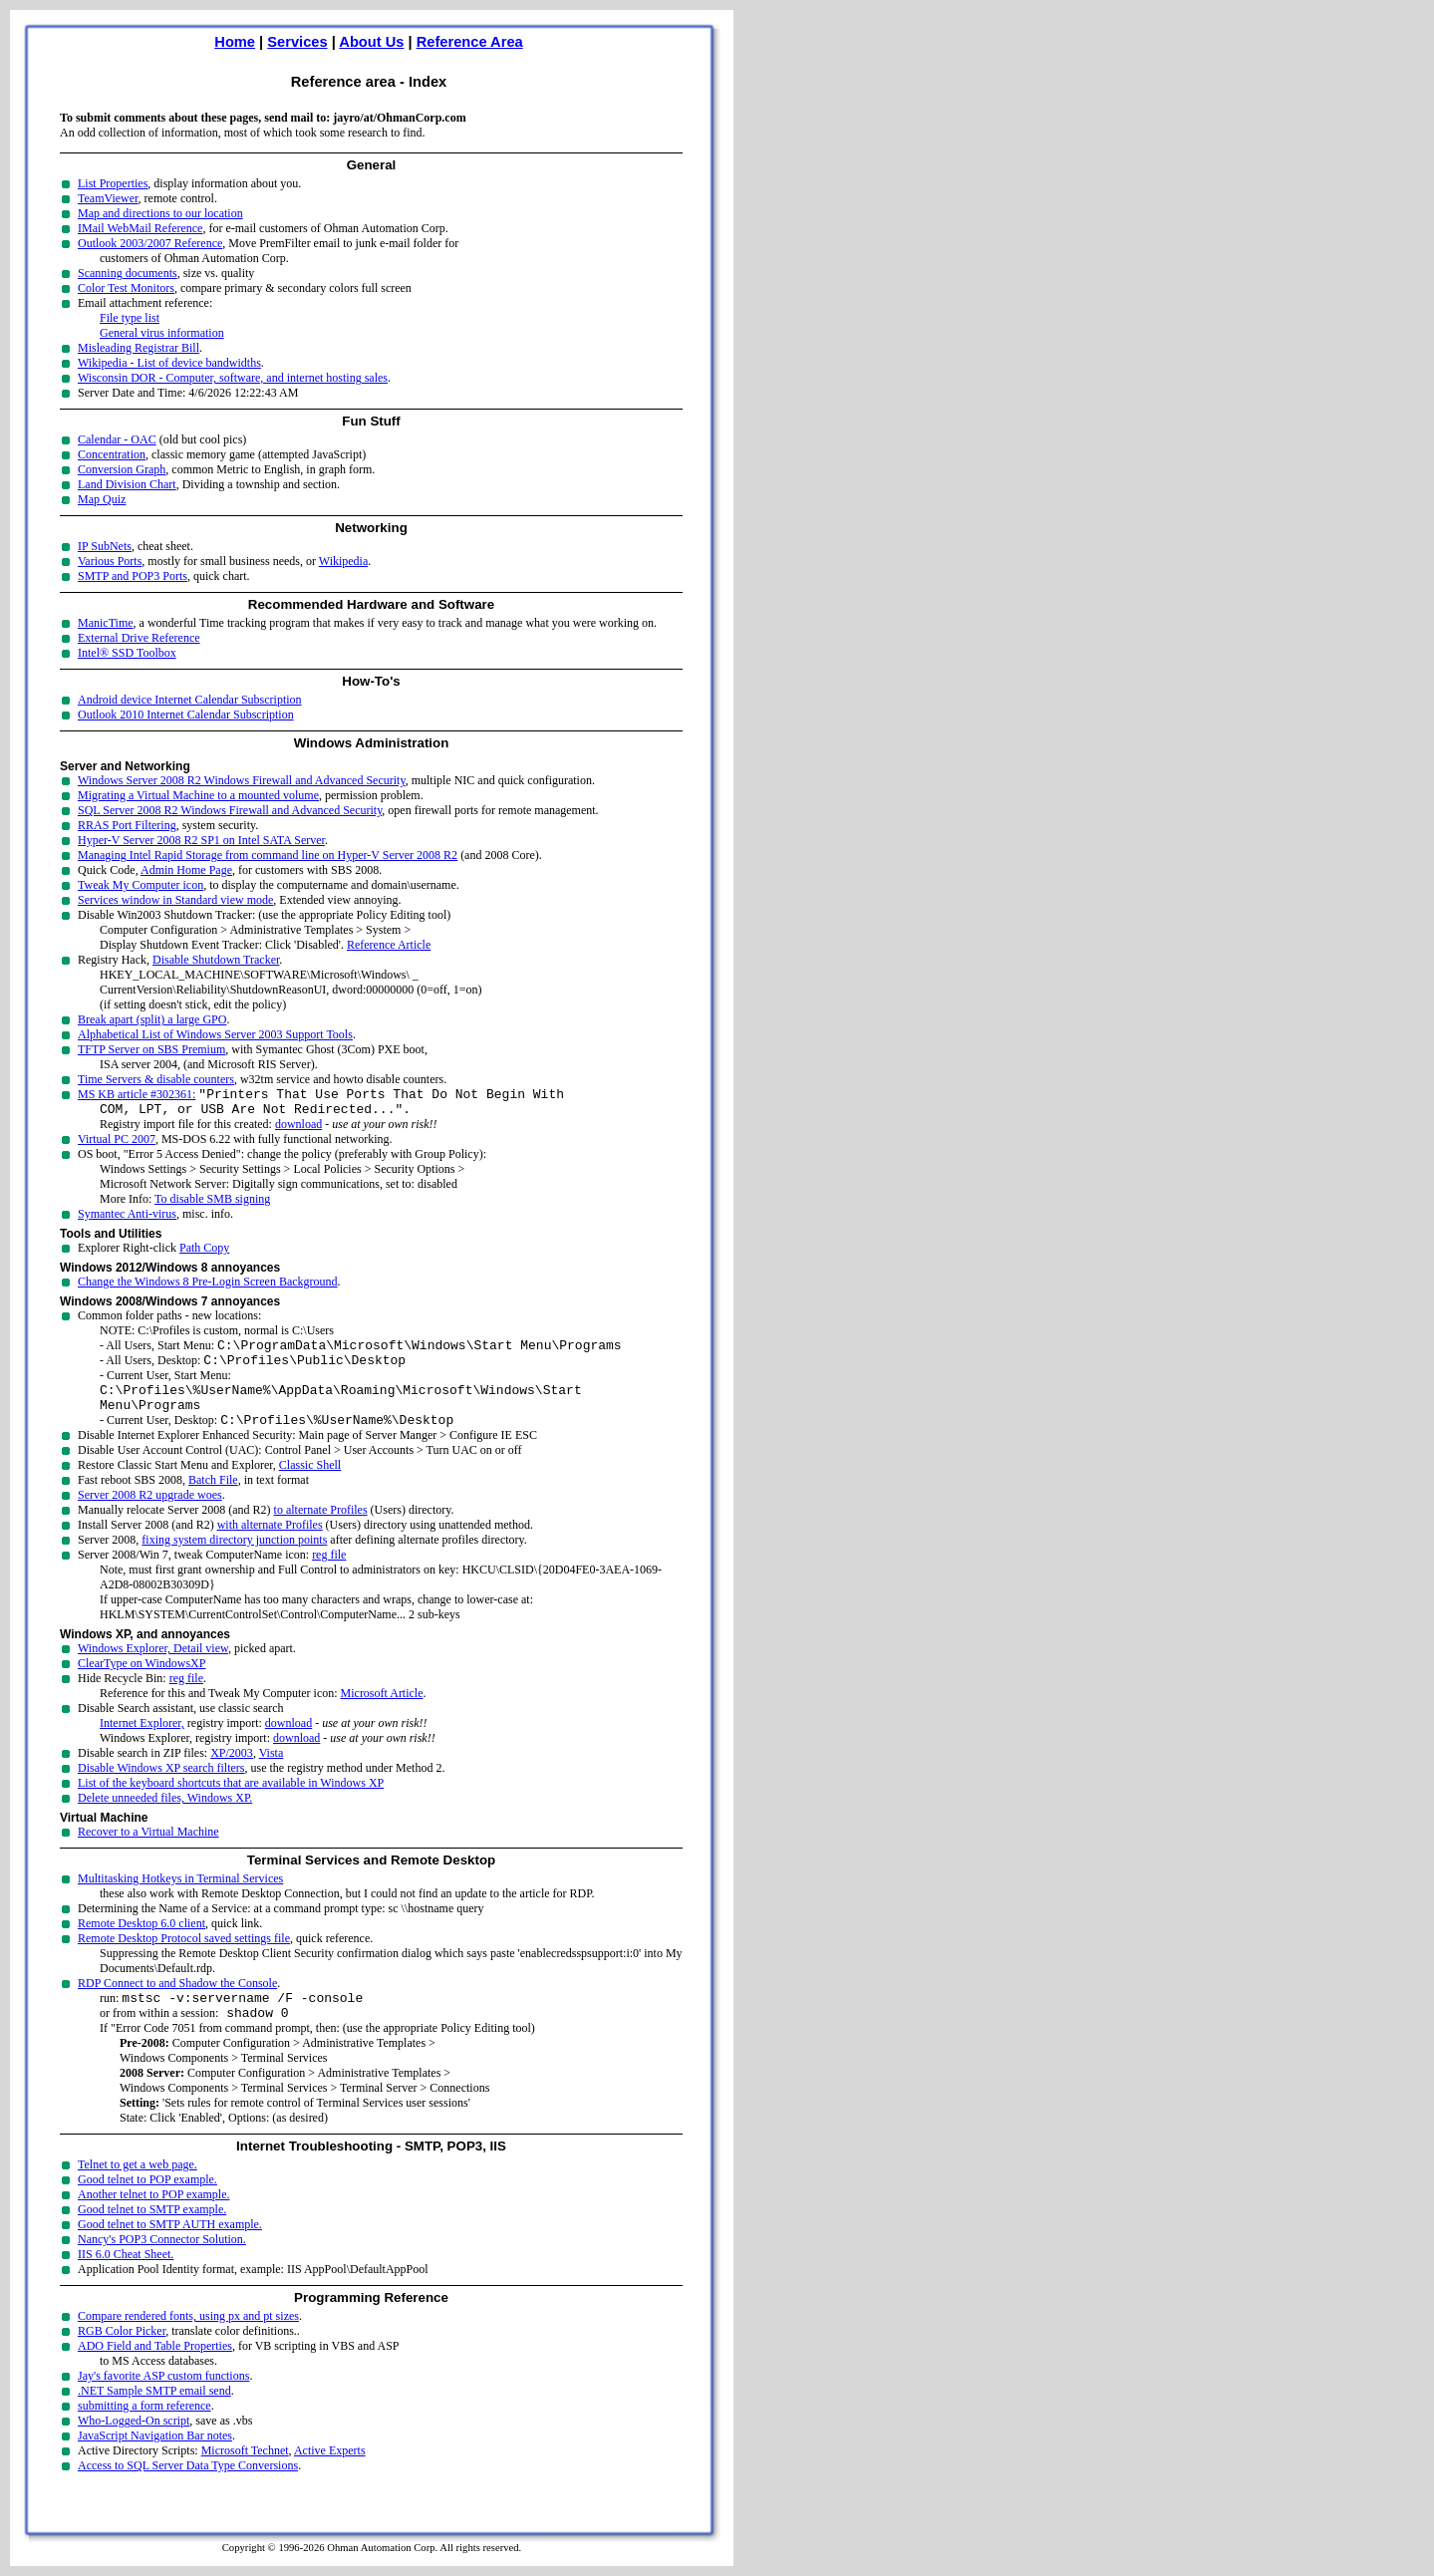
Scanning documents (127, 273)
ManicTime (106, 623)
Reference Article (388, 945)
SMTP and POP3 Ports (132, 576)
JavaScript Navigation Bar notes (155, 2462)
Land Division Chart (127, 484)
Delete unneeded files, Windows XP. (165, 1819)
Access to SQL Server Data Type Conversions (188, 2492)
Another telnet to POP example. (154, 2221)
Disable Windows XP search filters (161, 1789)
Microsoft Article (382, 1714)
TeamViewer (108, 198)
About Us (371, 42)
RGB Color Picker (121, 2358)
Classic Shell (310, 1486)
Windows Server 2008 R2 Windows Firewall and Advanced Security (242, 780)
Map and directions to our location (160, 213)
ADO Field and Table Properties (155, 2373)
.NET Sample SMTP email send (154, 2418)
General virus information (162, 333)
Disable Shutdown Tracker (215, 960)
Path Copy (204, 1254)
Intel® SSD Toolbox (127, 653)
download (298, 1130)
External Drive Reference (139, 638)
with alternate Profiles (270, 1546)
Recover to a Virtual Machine (148, 1853)
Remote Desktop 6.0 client (141, 1944)
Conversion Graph (121, 469)
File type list (129, 318)
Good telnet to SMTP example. (152, 2236)
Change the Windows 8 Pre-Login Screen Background (208, 1287)
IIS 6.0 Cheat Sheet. (125, 2281)
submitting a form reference (144, 2432)
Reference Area (470, 42)
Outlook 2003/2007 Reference (150, 243)
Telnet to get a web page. (137, 2191)
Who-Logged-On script (133, 2447)
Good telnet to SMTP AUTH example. (170, 2251)
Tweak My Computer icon (140, 885)
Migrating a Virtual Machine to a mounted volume (198, 795)
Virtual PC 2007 (116, 1145)
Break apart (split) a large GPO (152, 1019)
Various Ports (110, 561)
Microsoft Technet (245, 2477)
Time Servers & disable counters (156, 1079)
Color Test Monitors (126, 288)
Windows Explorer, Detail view (153, 1669)
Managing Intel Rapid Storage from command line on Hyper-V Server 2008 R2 (267, 855)
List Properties (112, 183)
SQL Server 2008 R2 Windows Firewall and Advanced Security (230, 810)
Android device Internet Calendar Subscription (190, 700)
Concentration (111, 454)
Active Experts (330, 2477)
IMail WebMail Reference (140, 228)
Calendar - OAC (117, 439)
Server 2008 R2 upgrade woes (150, 1516)
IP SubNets (105, 546)
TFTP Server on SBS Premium (151, 1049)
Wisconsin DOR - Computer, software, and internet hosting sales (233, 378)
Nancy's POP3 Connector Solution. (162, 2266)
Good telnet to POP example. (147, 2206)
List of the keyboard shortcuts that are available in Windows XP (231, 1804)
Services (297, 42)
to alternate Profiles (321, 1531)
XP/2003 (231, 1774)
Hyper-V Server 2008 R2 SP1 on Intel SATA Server (201, 840)
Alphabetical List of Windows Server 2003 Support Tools (215, 1034)
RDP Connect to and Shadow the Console (177, 2004)
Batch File (213, 1501)
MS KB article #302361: (136, 1097)
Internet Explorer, (142, 1744)
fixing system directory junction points (234, 1561)
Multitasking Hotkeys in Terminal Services (180, 1899)
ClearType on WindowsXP (141, 1684)
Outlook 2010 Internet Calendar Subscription (186, 714)
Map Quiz (102, 499)
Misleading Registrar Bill (138, 348)
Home (234, 42)
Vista (271, 1774)
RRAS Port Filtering (127, 825)
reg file (329, 1575)
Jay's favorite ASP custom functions (163, 2403)
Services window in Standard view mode (175, 900)
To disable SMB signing (212, 1205)
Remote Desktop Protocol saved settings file (184, 1959)
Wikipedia (344, 561)
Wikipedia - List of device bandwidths (169, 363)
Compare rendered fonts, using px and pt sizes (188, 2343)
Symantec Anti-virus (127, 1220)
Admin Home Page (186, 870)
